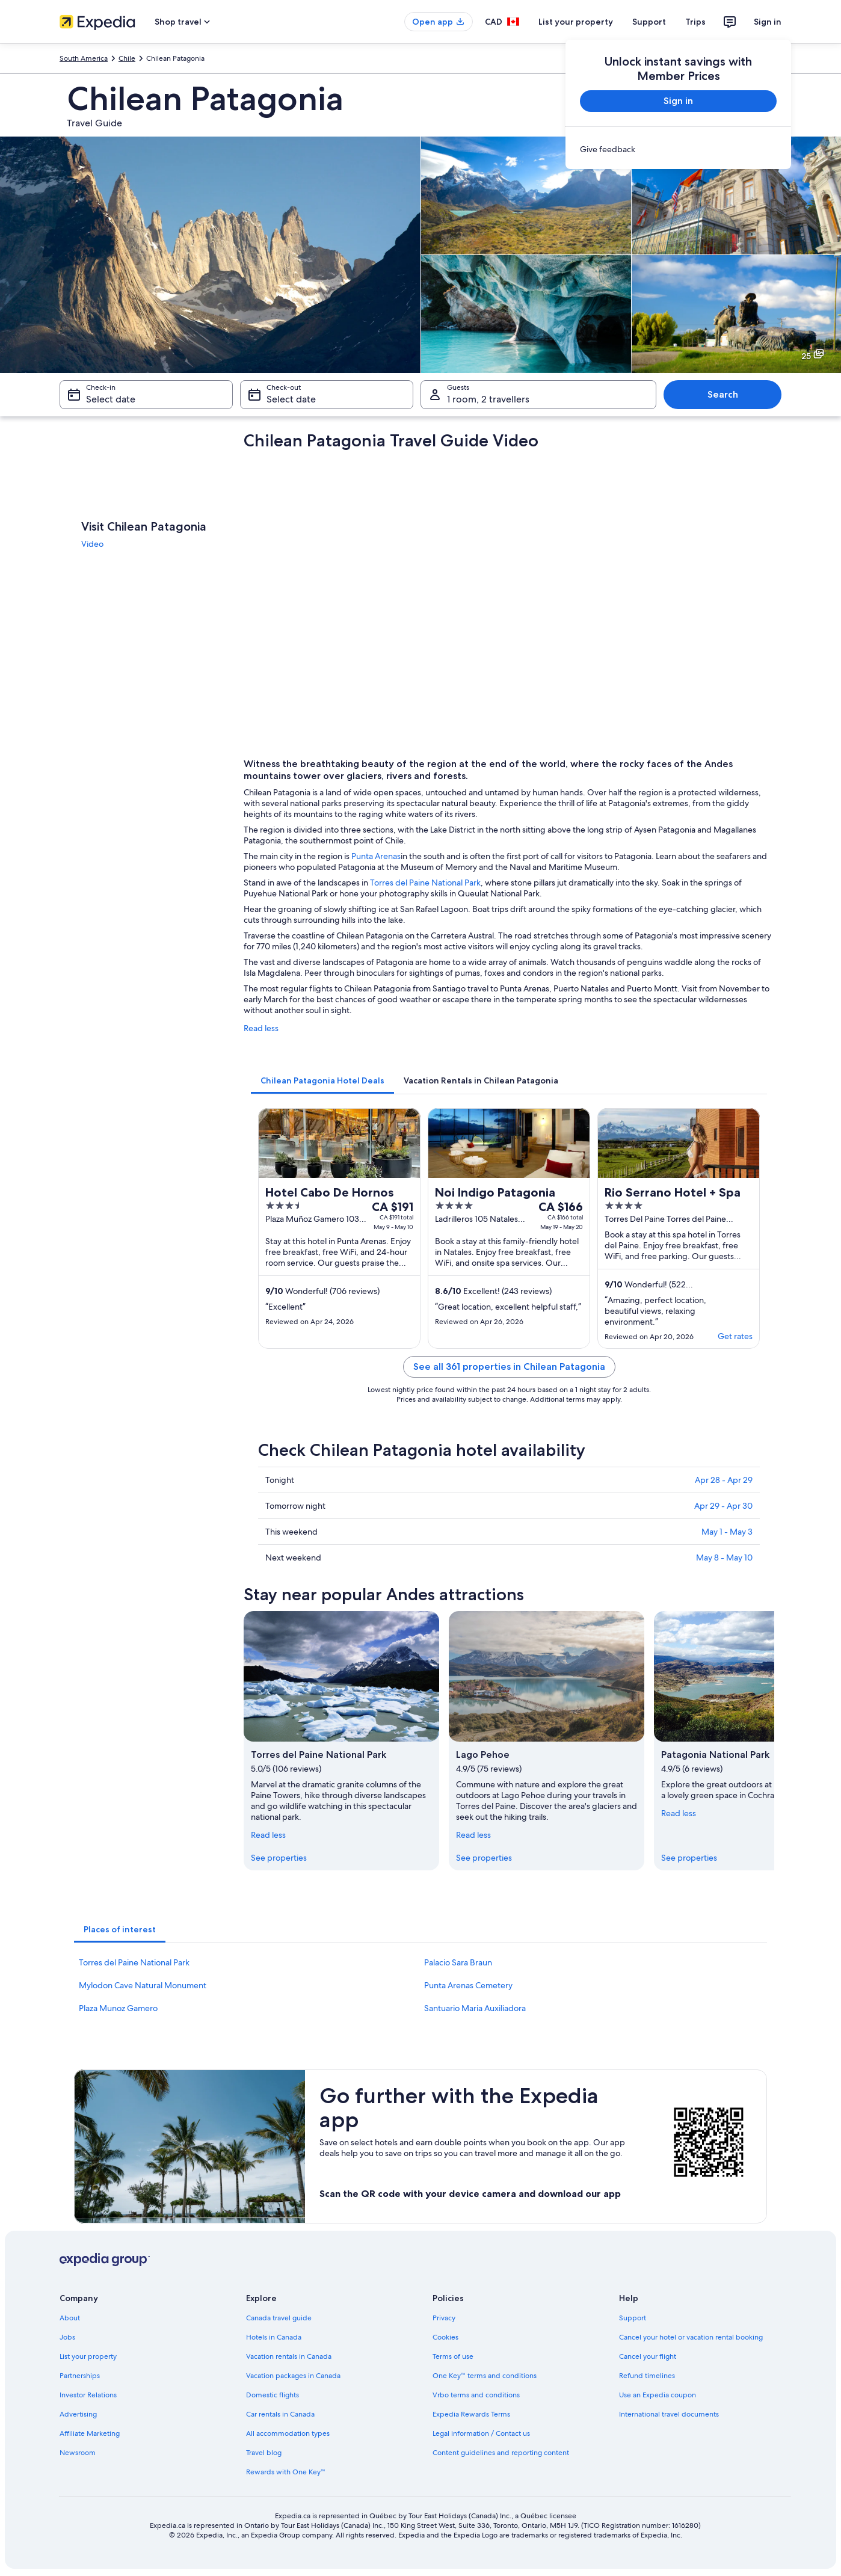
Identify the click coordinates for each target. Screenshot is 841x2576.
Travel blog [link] (264, 2452)
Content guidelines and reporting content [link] (501, 2452)
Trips (695, 21)
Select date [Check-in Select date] (110, 399)
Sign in (767, 21)
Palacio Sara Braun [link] (458, 1962)
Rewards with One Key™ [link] (285, 2472)
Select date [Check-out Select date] (291, 399)
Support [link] (632, 2318)
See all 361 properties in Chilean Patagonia (509, 1366)
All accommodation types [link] (288, 2433)
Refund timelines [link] (647, 2375)
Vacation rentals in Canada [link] (288, 2356)
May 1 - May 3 (727, 1531)
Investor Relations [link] (88, 2395)
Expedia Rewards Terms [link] (471, 2414)
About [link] (70, 2318)
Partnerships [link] (80, 2375)
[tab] (322, 1080)
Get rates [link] (735, 1336)
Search (722, 394)
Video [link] (92, 543)
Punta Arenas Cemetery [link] (468, 1985)
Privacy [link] (444, 2318)
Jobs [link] (67, 2337)
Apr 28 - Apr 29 (724, 1479)
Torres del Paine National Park (425, 882)
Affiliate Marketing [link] (90, 2433)
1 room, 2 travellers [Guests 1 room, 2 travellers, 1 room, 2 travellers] (488, 399)
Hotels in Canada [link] (273, 2337)
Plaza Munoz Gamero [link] (118, 2008)
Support (649, 21)
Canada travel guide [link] (279, 2318)
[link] (678, 149)
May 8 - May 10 (724, 1557)
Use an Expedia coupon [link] (657, 2395)
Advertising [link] (78, 2414)
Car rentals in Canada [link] (280, 2414)
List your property (575, 21)
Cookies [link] (445, 2337)
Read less (261, 1028)
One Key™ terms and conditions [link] (485, 2375)
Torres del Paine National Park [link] (134, 1962)
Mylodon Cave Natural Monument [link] (142, 1985)
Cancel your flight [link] (647, 2356)
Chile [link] (127, 58)
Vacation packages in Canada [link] (293, 2375)
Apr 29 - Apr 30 (723, 1505)
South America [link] (84, 58)
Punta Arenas (376, 856)
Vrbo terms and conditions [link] (476, 2395)
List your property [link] (88, 2356)
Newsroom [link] (78, 2452)
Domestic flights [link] (272, 2395)
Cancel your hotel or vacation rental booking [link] (691, 2337)
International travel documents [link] (669, 2414)
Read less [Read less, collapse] (268, 1834)
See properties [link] (279, 1857)
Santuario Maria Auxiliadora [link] (475, 2008)
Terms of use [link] (453, 2356)
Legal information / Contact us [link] (481, 2433)
